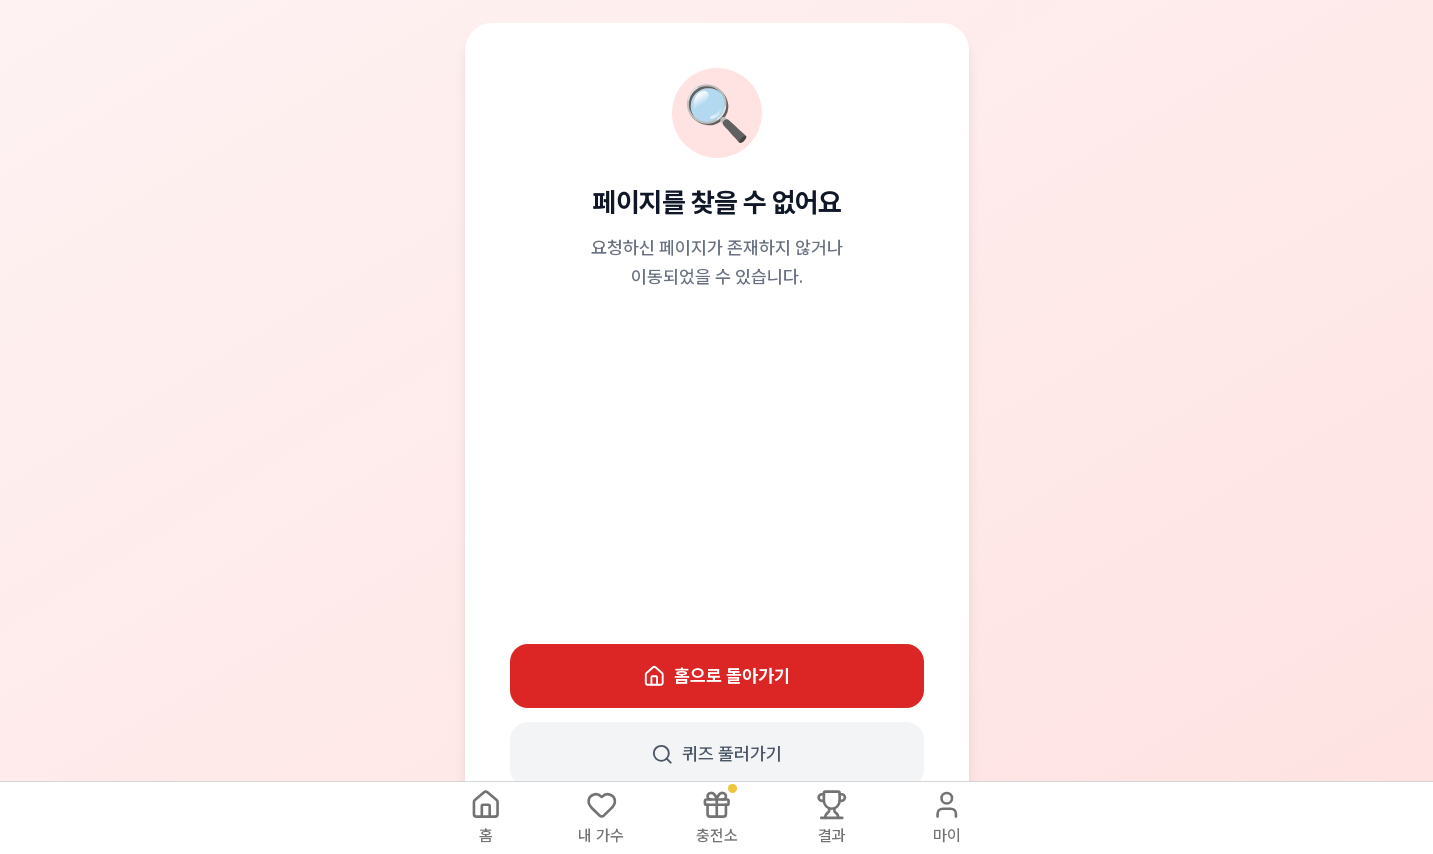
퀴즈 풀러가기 (717, 754)
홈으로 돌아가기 (717, 676)
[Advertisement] (717, 468)
